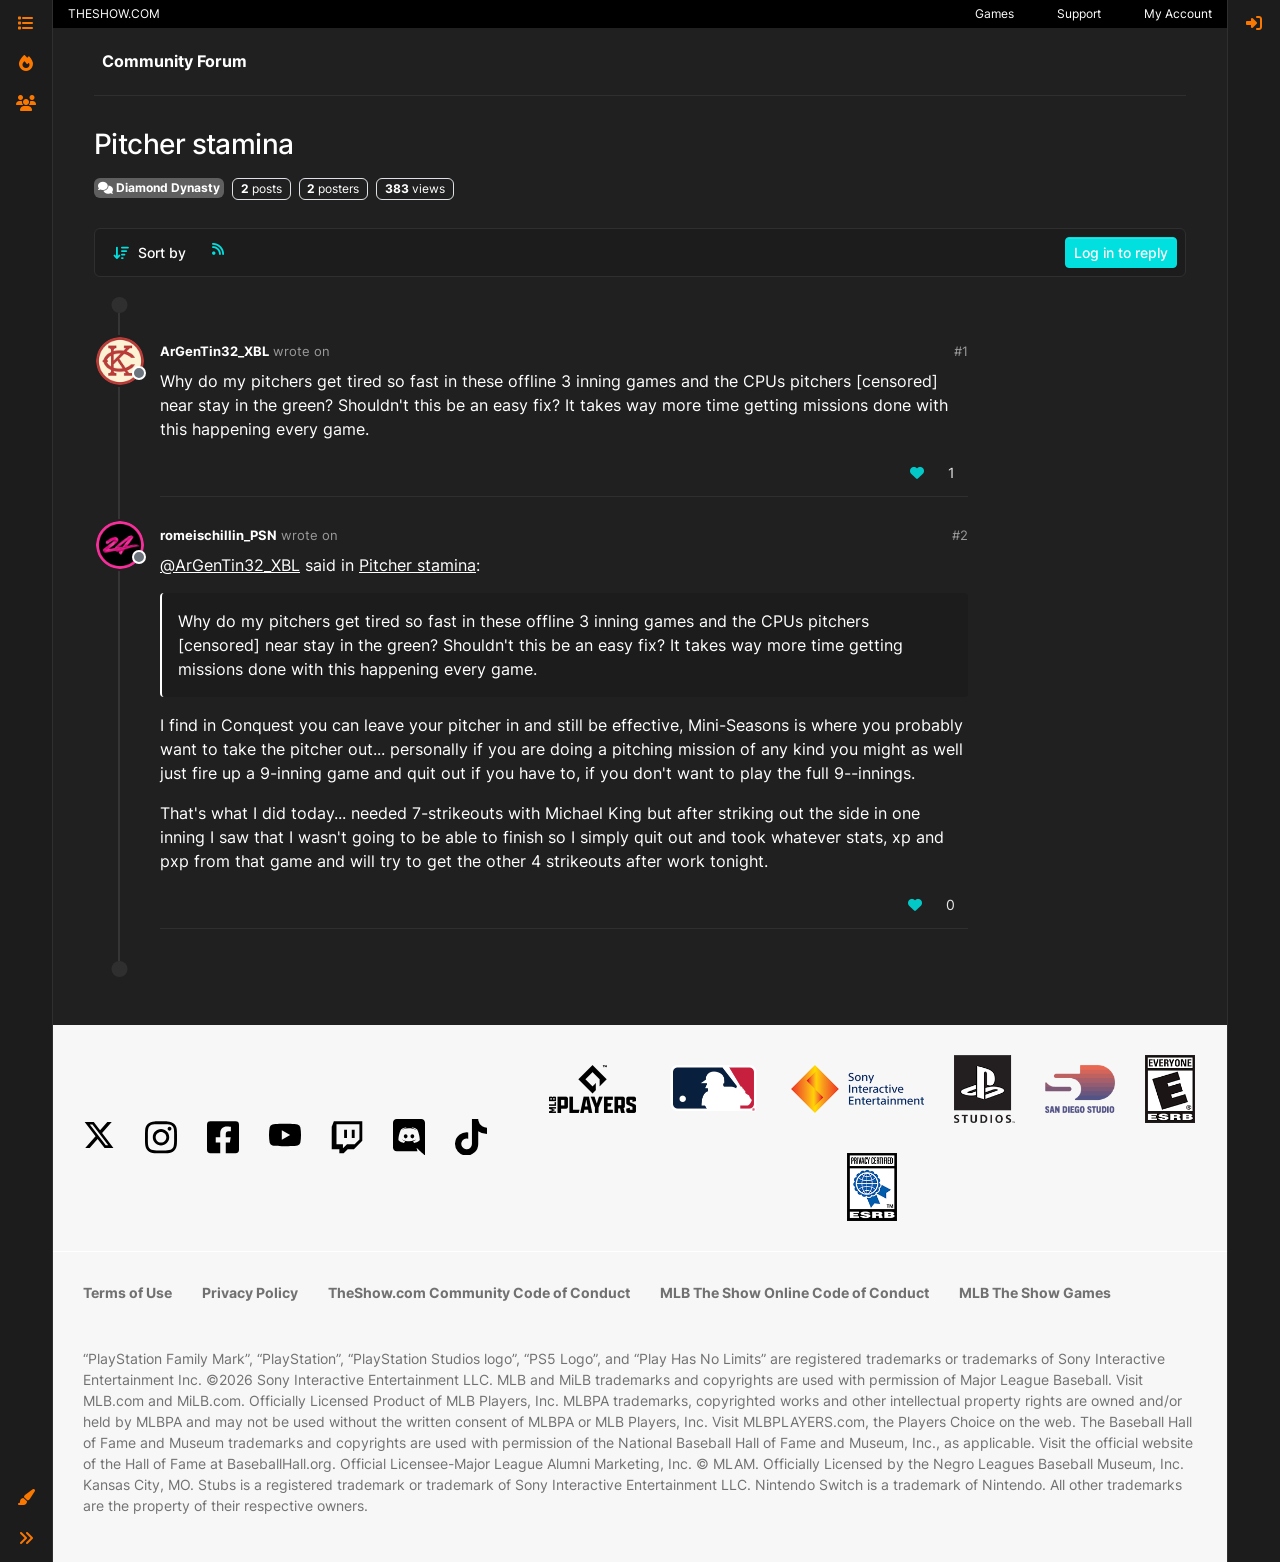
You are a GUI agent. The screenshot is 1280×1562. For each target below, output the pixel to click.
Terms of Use (127, 1292)
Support (1079, 13)
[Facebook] (223, 1137)
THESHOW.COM (114, 13)
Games (994, 13)
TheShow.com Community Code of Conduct (479, 1292)
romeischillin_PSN (218, 535)
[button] (26, 1498)
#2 (960, 535)
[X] (99, 1137)
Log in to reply (1121, 252)
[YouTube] (285, 1137)
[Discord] (409, 1137)
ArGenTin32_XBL (214, 351)
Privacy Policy (250, 1292)
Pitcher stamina (417, 565)
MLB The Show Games (1035, 1292)
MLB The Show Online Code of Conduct (794, 1292)
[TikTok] (471, 1137)
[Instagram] (161, 1137)
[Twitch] (347, 1137)
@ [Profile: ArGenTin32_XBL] (230, 565)
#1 (961, 351)
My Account (1178, 13)
